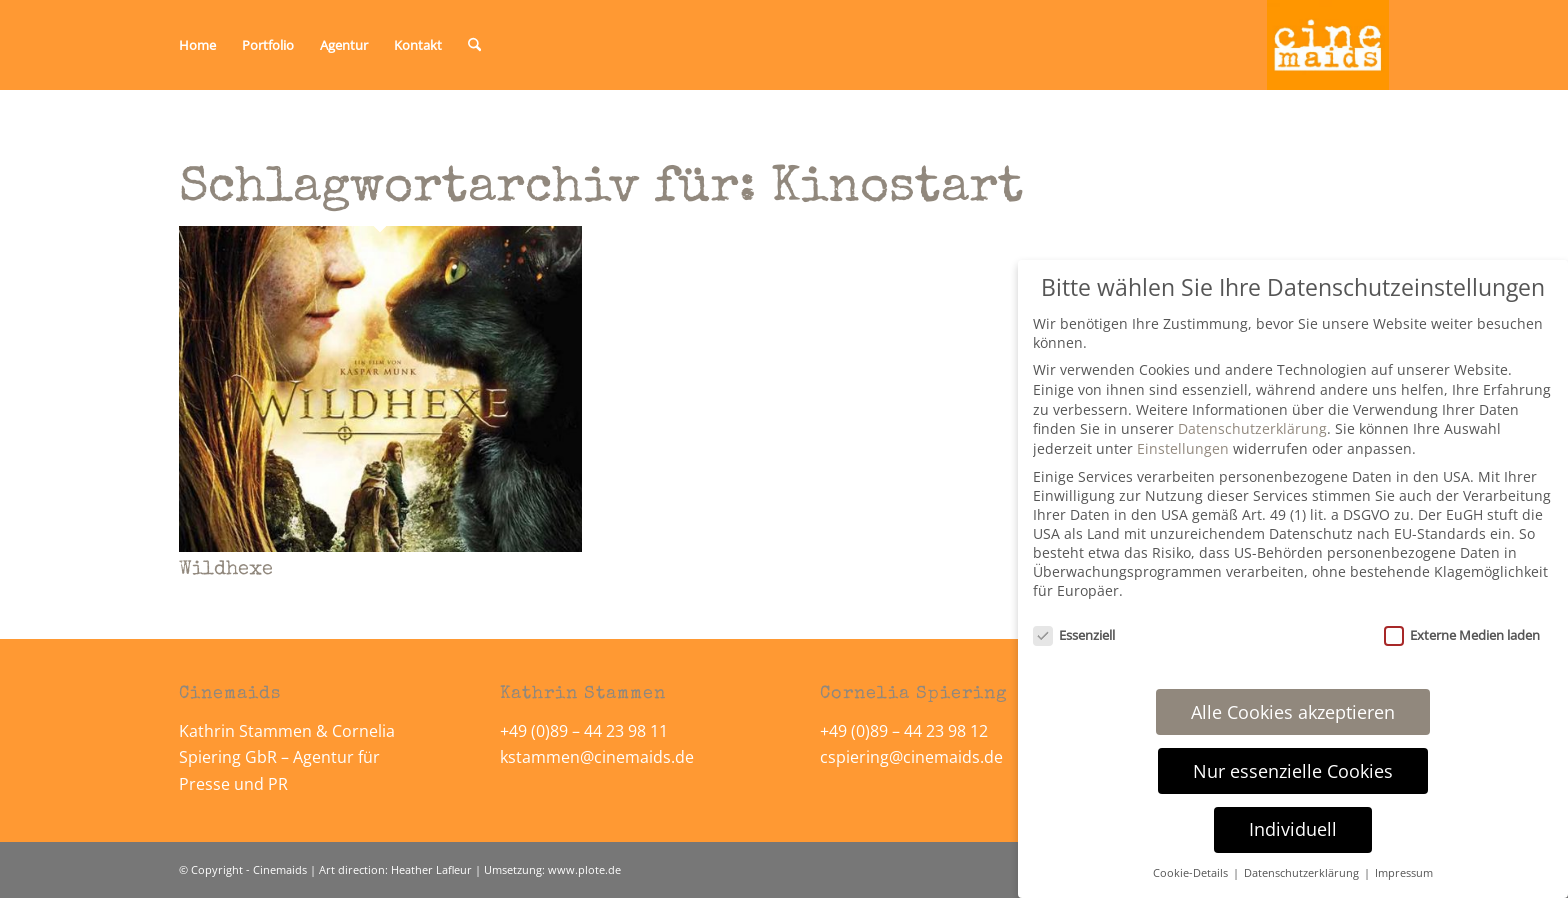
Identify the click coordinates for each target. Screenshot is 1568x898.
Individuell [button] (1293, 829)
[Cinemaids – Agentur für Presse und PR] (1328, 45)
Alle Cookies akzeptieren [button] (1293, 712)
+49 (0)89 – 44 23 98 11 (584, 731)
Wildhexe (226, 570)
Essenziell (1074, 635)
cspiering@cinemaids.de (911, 757)
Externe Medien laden (1462, 635)
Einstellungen (1183, 448)
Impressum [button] (1404, 873)
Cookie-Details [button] (1192, 873)
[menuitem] (197, 45)
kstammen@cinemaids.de (599, 757)
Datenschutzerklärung (1252, 428)
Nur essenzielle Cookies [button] (1293, 771)
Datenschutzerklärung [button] (1303, 873)
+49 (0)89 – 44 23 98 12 (904, 731)
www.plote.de (584, 869)
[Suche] (474, 45)
